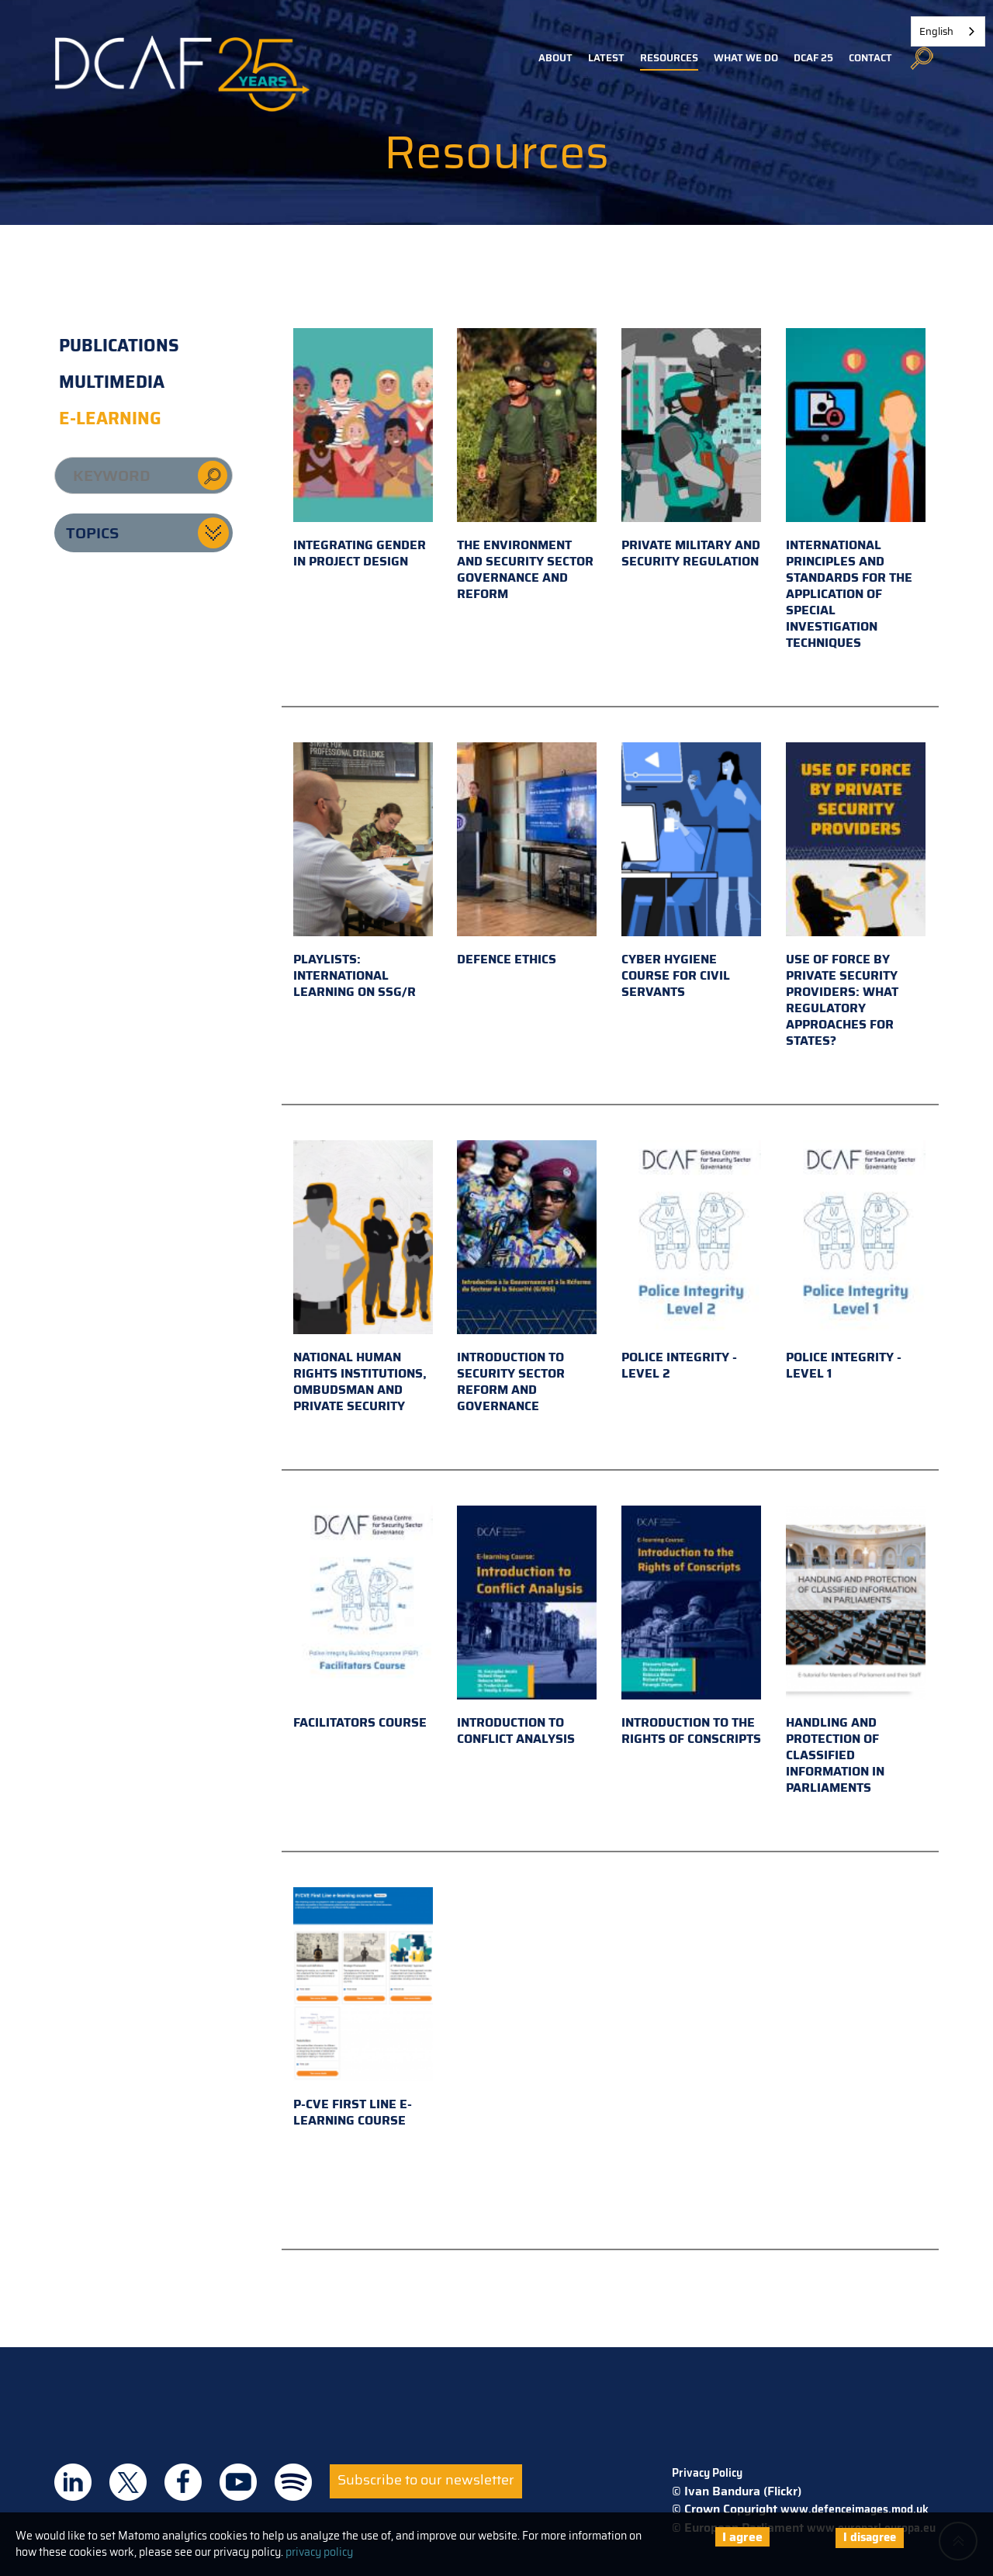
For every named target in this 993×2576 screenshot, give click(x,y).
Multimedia (111, 382)
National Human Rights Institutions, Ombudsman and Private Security (363, 1278)
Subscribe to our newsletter (425, 2480)
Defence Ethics (527, 855)
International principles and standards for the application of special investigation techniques (856, 490)
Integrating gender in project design (363, 449)
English (936, 31)
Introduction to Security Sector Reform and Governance (527, 1278)
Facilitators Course (363, 1619)
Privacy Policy (707, 2472)
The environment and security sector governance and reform (527, 465)
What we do (746, 58)
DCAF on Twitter (128, 2482)
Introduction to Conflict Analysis (527, 1627)
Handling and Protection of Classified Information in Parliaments (856, 1651)
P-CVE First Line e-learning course (363, 2008)
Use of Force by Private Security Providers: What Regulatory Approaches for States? (856, 896)
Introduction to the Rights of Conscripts (691, 1627)
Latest (606, 58)
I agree (742, 2537)
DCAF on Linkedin (73, 2482)
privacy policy (319, 2551)
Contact (870, 58)
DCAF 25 (813, 58)
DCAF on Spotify (293, 2482)
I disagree (869, 2537)
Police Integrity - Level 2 (691, 1261)
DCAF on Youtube (238, 2482)
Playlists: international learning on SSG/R (363, 871)
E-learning (110, 418)
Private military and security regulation (691, 449)
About (555, 58)
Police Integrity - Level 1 (856, 1261)
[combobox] (948, 31)
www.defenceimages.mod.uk (854, 2509)
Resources (669, 58)
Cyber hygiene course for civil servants (691, 871)
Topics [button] (92, 532)
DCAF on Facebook (183, 2482)
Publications (119, 345)
